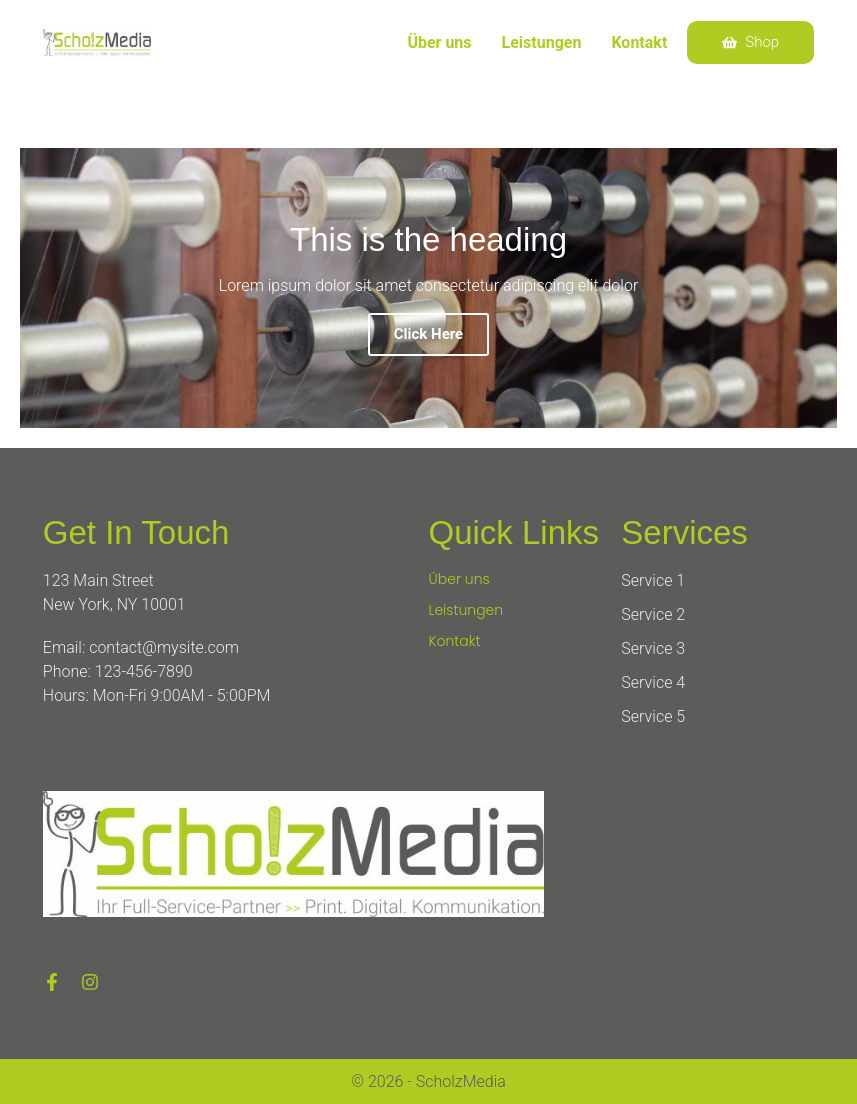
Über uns (439, 42)
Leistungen (542, 42)
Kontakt (639, 42)
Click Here (428, 334)
